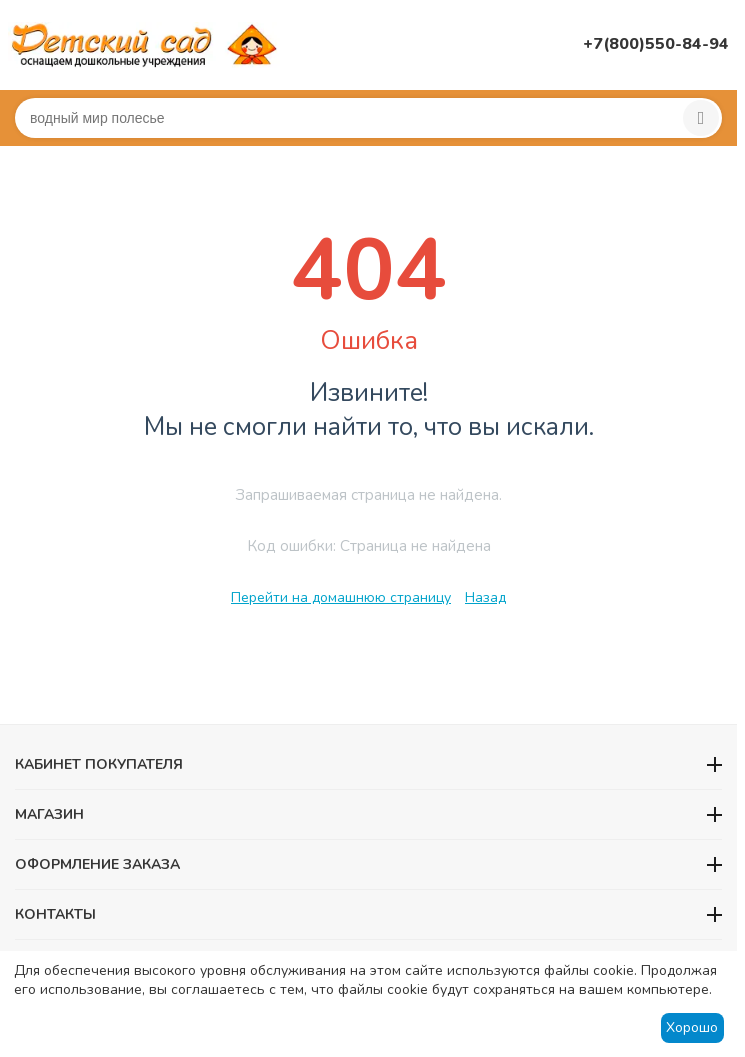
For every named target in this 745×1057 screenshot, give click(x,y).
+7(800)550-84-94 (656, 44)
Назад (485, 597)
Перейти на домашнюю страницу (341, 597)
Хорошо (692, 1027)
